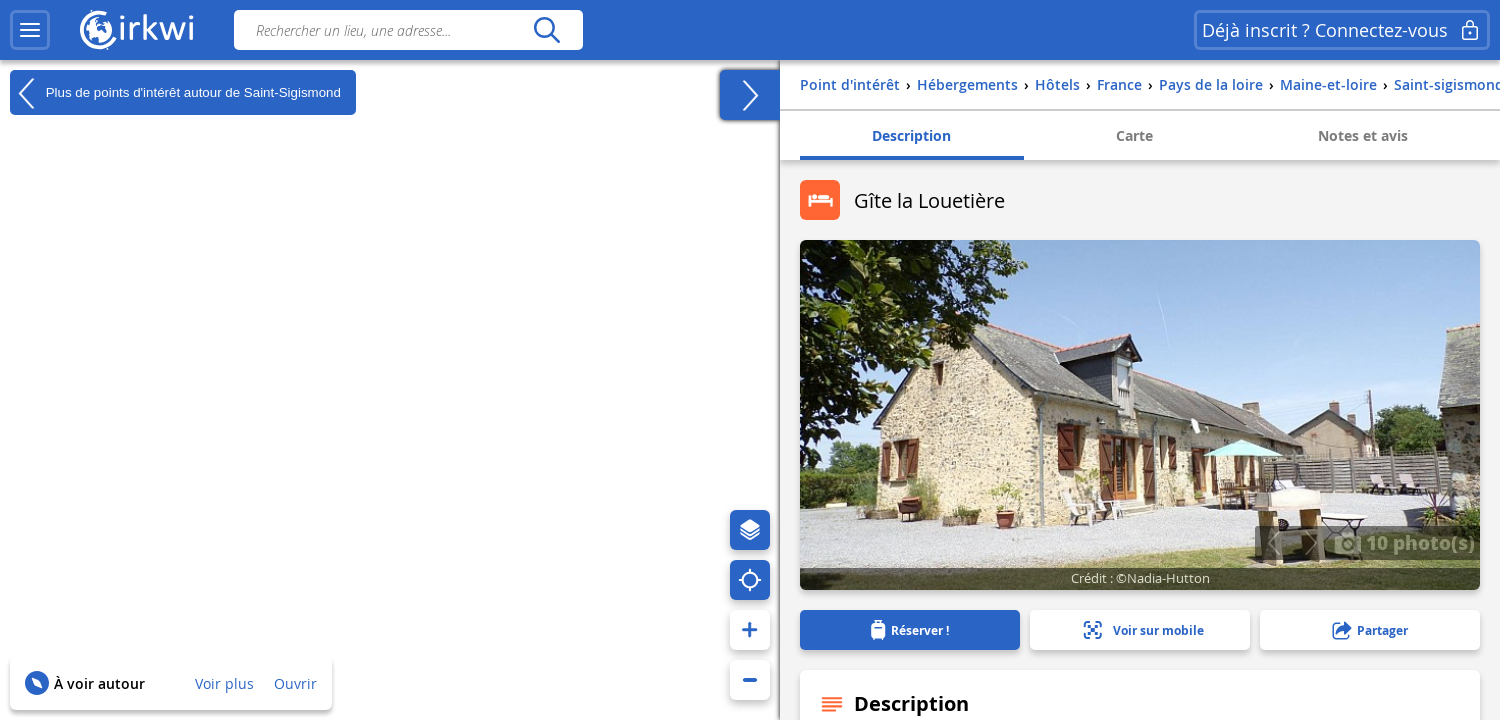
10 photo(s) (1404, 542)
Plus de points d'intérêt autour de (175, 93)
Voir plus (224, 683)
